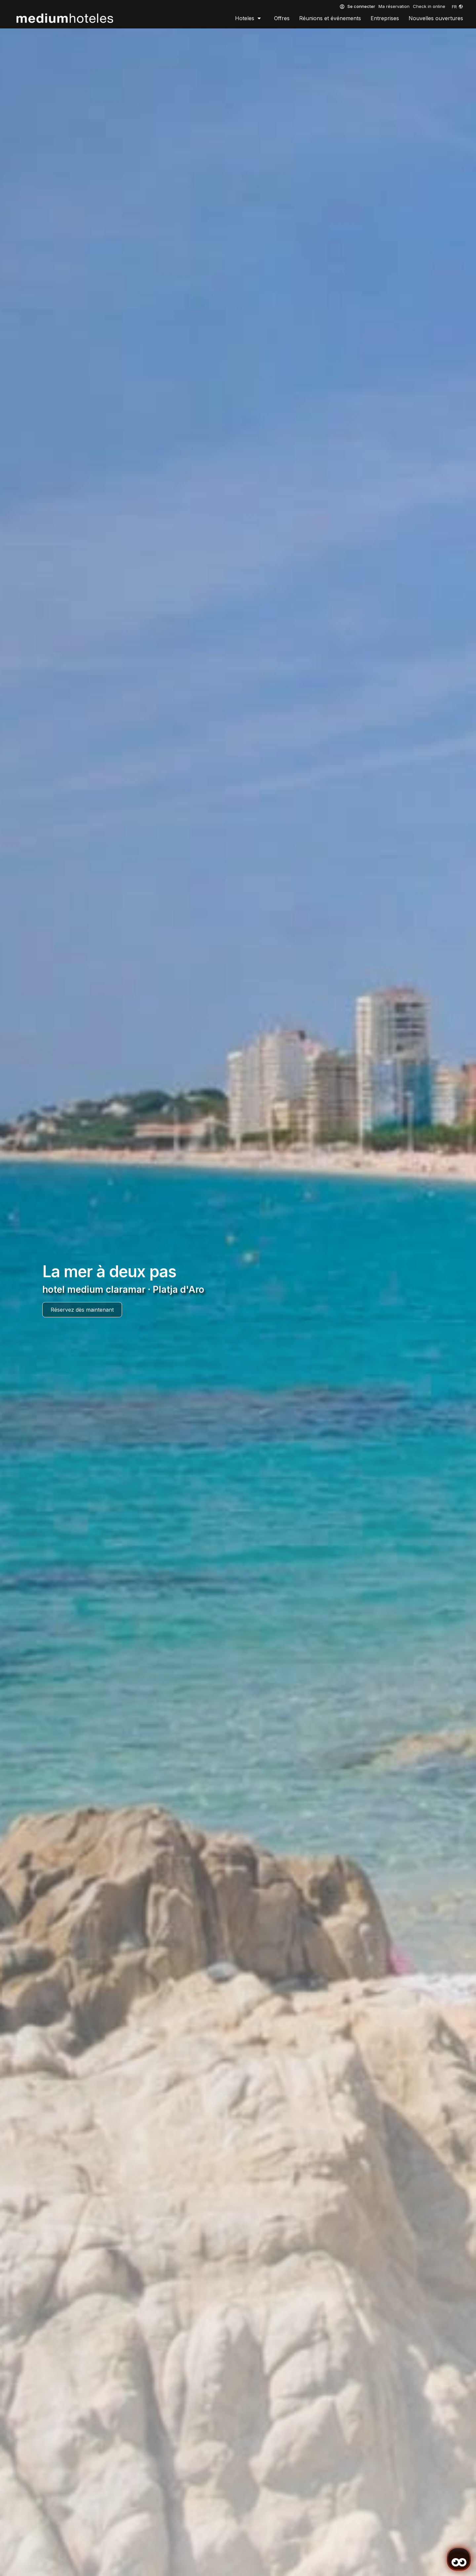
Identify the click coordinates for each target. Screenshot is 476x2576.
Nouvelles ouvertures (436, 18)
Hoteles (248, 18)
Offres (282, 18)
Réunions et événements (330, 18)
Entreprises (385, 18)
